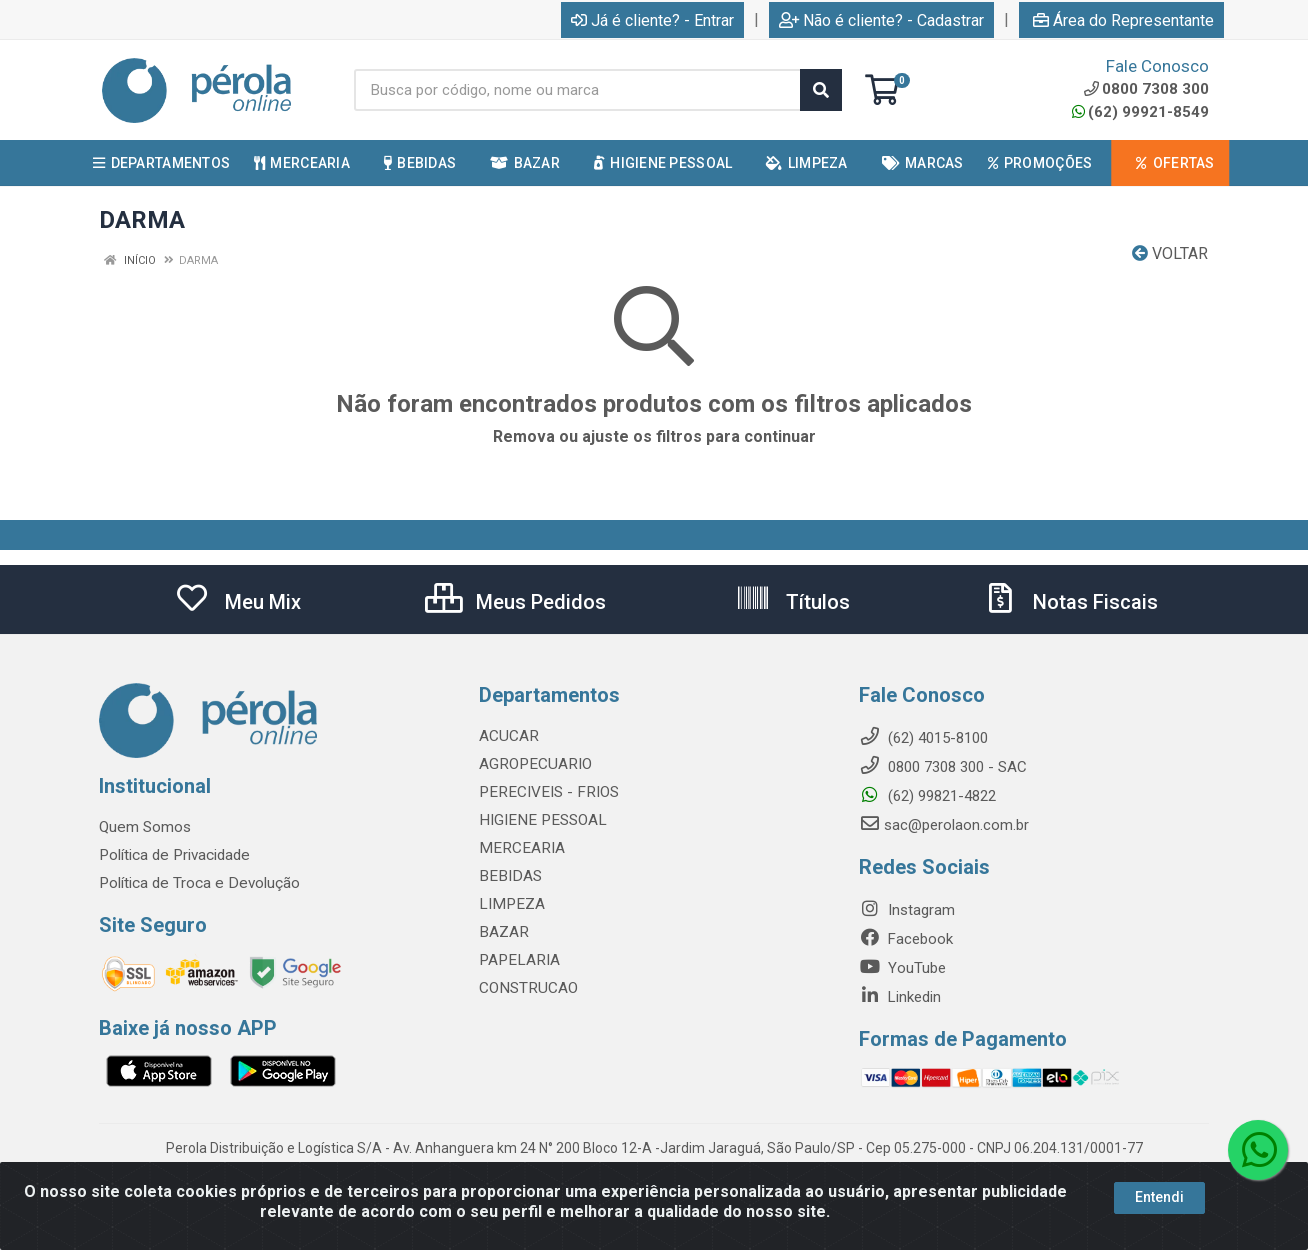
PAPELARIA (517, 960)
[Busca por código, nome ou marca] (577, 90)
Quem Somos (144, 827)
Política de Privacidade (172, 855)
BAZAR (503, 932)
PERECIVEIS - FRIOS (545, 792)
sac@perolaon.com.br (944, 825)
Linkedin (900, 997)
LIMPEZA (509, 904)
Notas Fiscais (1070, 602)
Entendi (1159, 1206)
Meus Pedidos (515, 602)
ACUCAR (508, 736)
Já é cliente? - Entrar (652, 20)
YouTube (902, 968)
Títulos (792, 602)
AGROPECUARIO (533, 764)
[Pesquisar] (821, 90)
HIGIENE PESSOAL (539, 820)
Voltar (1170, 253)
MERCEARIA (519, 848)
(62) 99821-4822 (927, 796)
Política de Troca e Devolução (196, 883)
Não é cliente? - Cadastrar (881, 20)
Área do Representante (1123, 20)
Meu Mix (237, 602)
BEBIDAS (508, 876)
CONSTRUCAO (527, 988)
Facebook (906, 939)
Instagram (907, 910)
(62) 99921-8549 (1140, 112)
